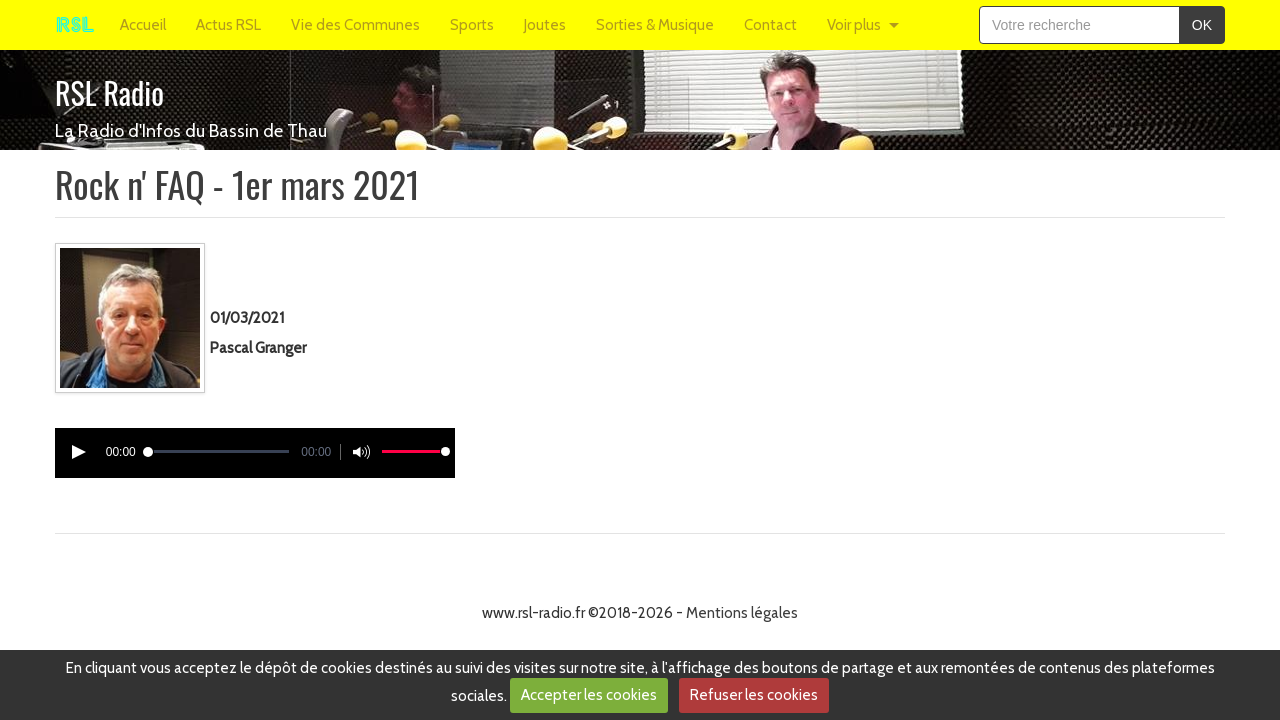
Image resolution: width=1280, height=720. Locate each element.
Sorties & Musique (655, 25)
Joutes (545, 25)
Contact (770, 25)
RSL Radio (109, 92)
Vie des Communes (355, 25)
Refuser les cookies (754, 695)
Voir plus (854, 25)
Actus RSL (228, 25)
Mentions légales (742, 613)
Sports (472, 25)
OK (1202, 25)
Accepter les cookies (589, 695)
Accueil (143, 25)
